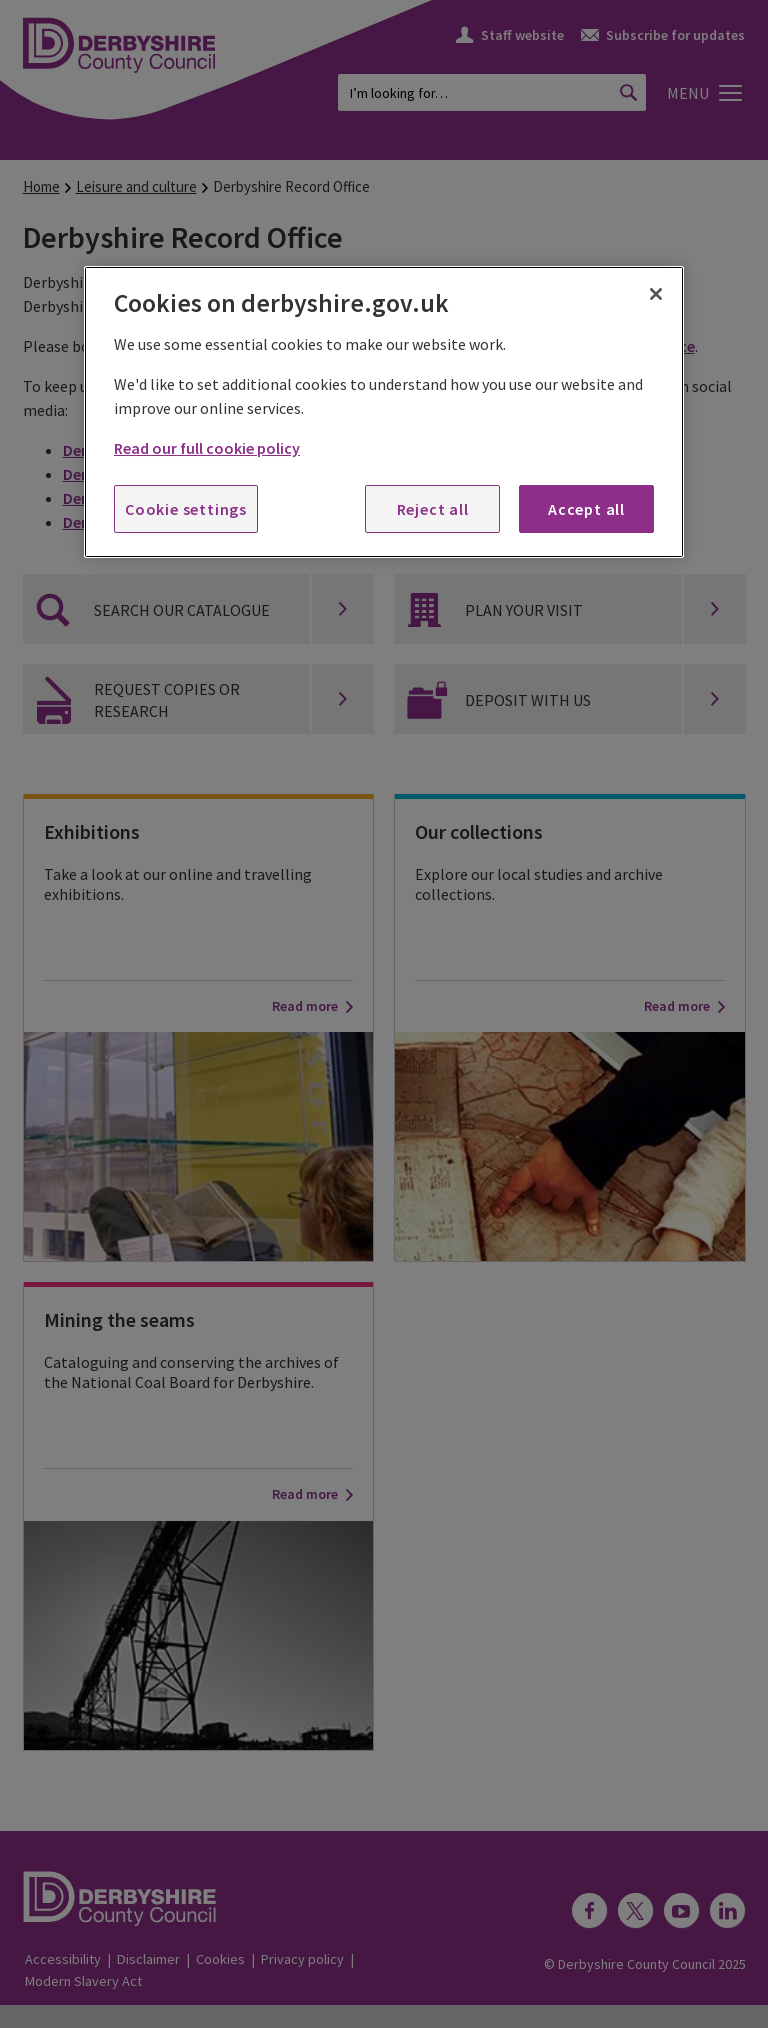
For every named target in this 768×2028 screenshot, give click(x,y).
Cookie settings (186, 509)
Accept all (586, 509)
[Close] (656, 294)
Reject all (433, 509)
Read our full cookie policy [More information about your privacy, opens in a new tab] (207, 448)
